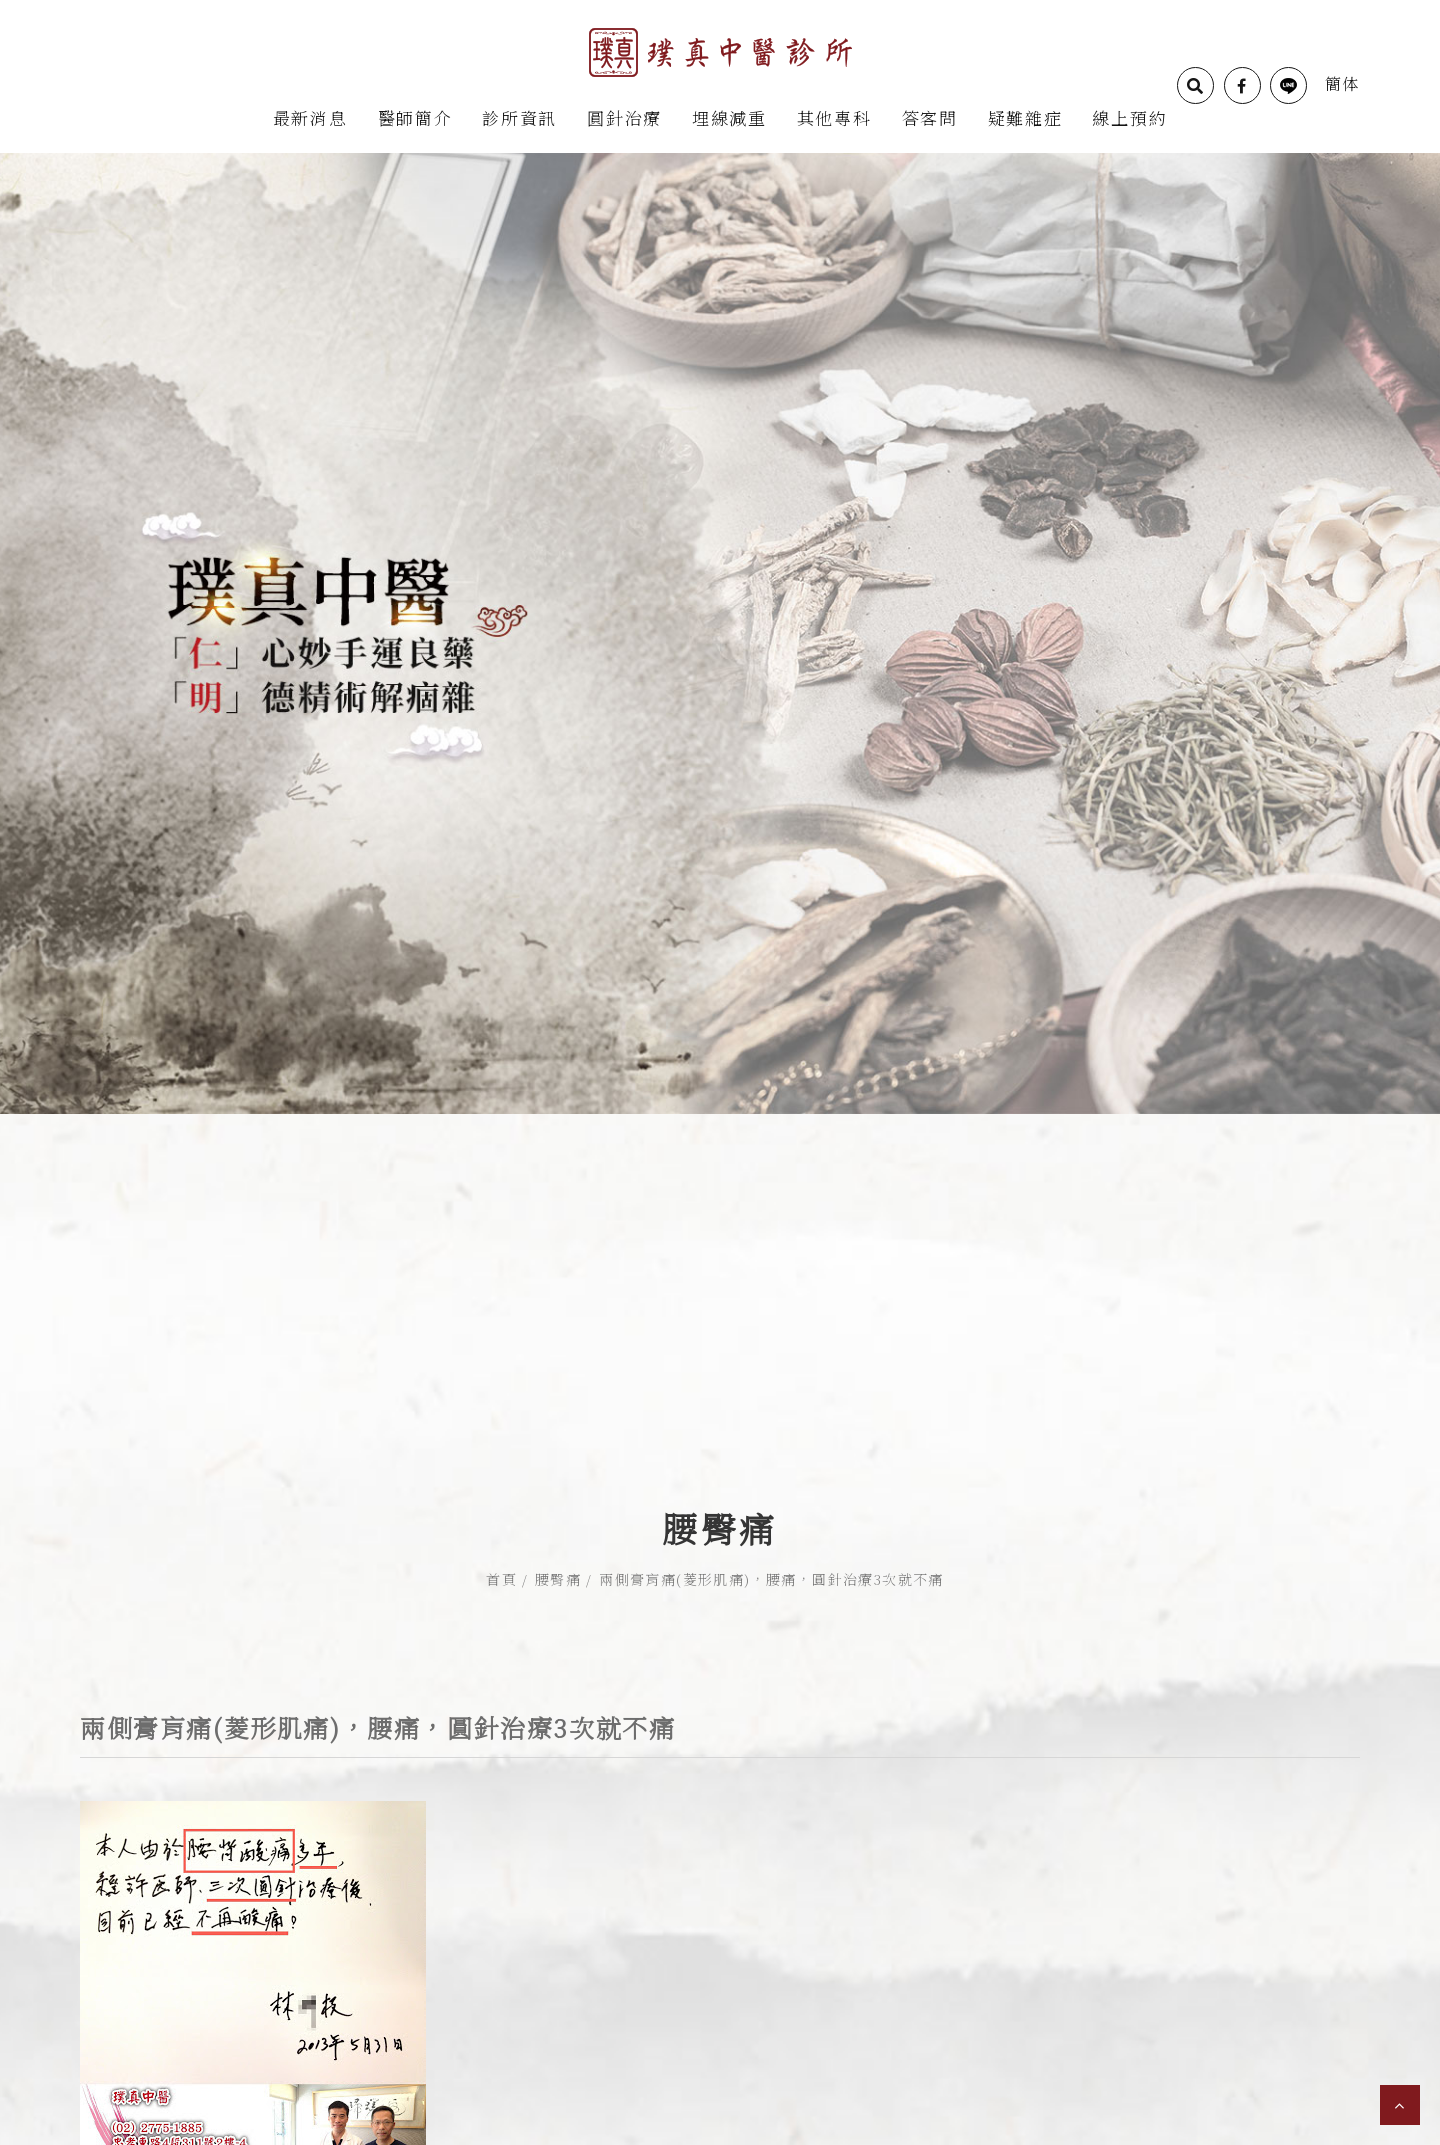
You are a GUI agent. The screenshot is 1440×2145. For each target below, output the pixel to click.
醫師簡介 (415, 117)
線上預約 (1129, 117)
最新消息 (310, 117)
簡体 (1342, 83)
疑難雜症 (1025, 117)
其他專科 (834, 117)
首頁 (501, 1519)
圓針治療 (624, 117)
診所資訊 (519, 117)
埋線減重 (729, 117)
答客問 (930, 117)
